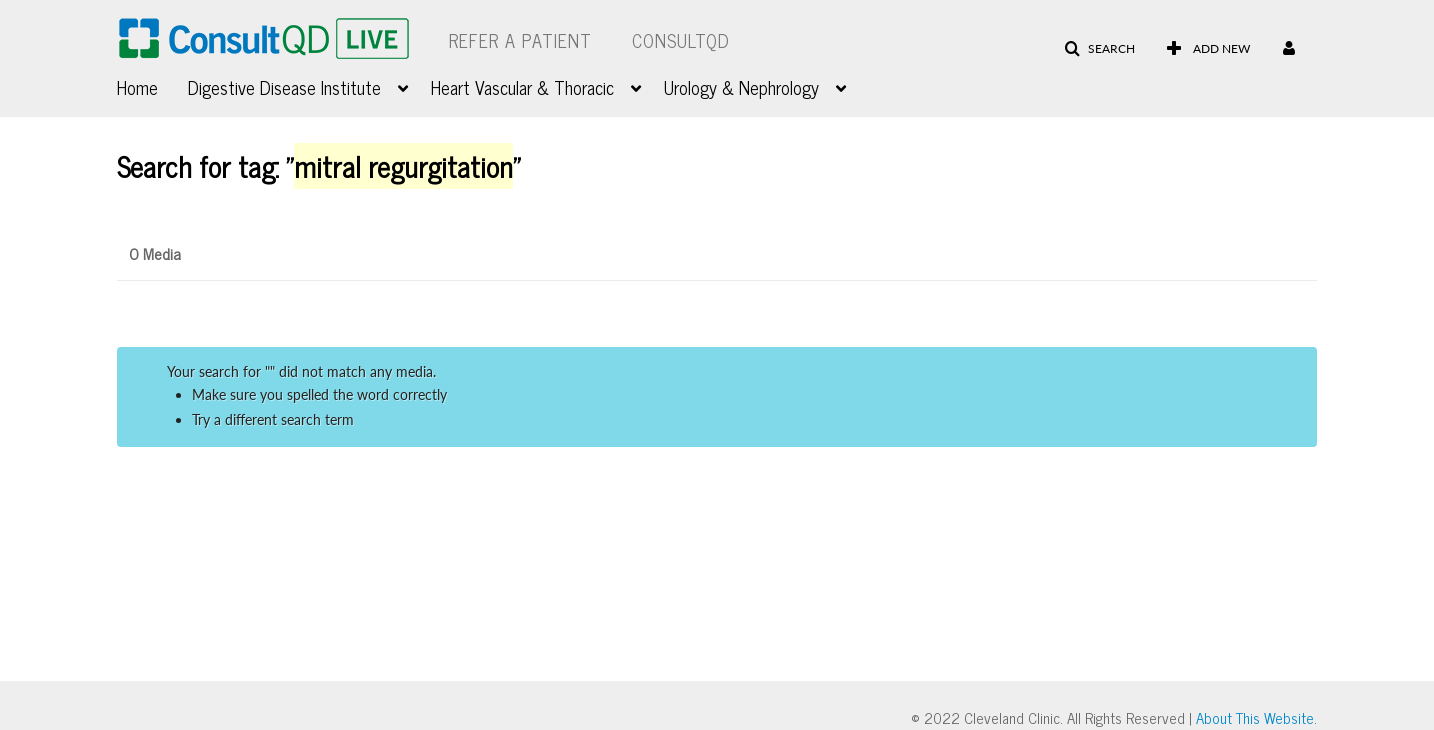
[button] (1099, 49)
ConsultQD (681, 40)
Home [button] (137, 87)
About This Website (1255, 717)
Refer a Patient (520, 40)
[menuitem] (152, 85)
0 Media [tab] (155, 253)
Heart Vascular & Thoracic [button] (522, 87)
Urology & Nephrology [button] (741, 87)
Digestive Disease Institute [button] (284, 87)
